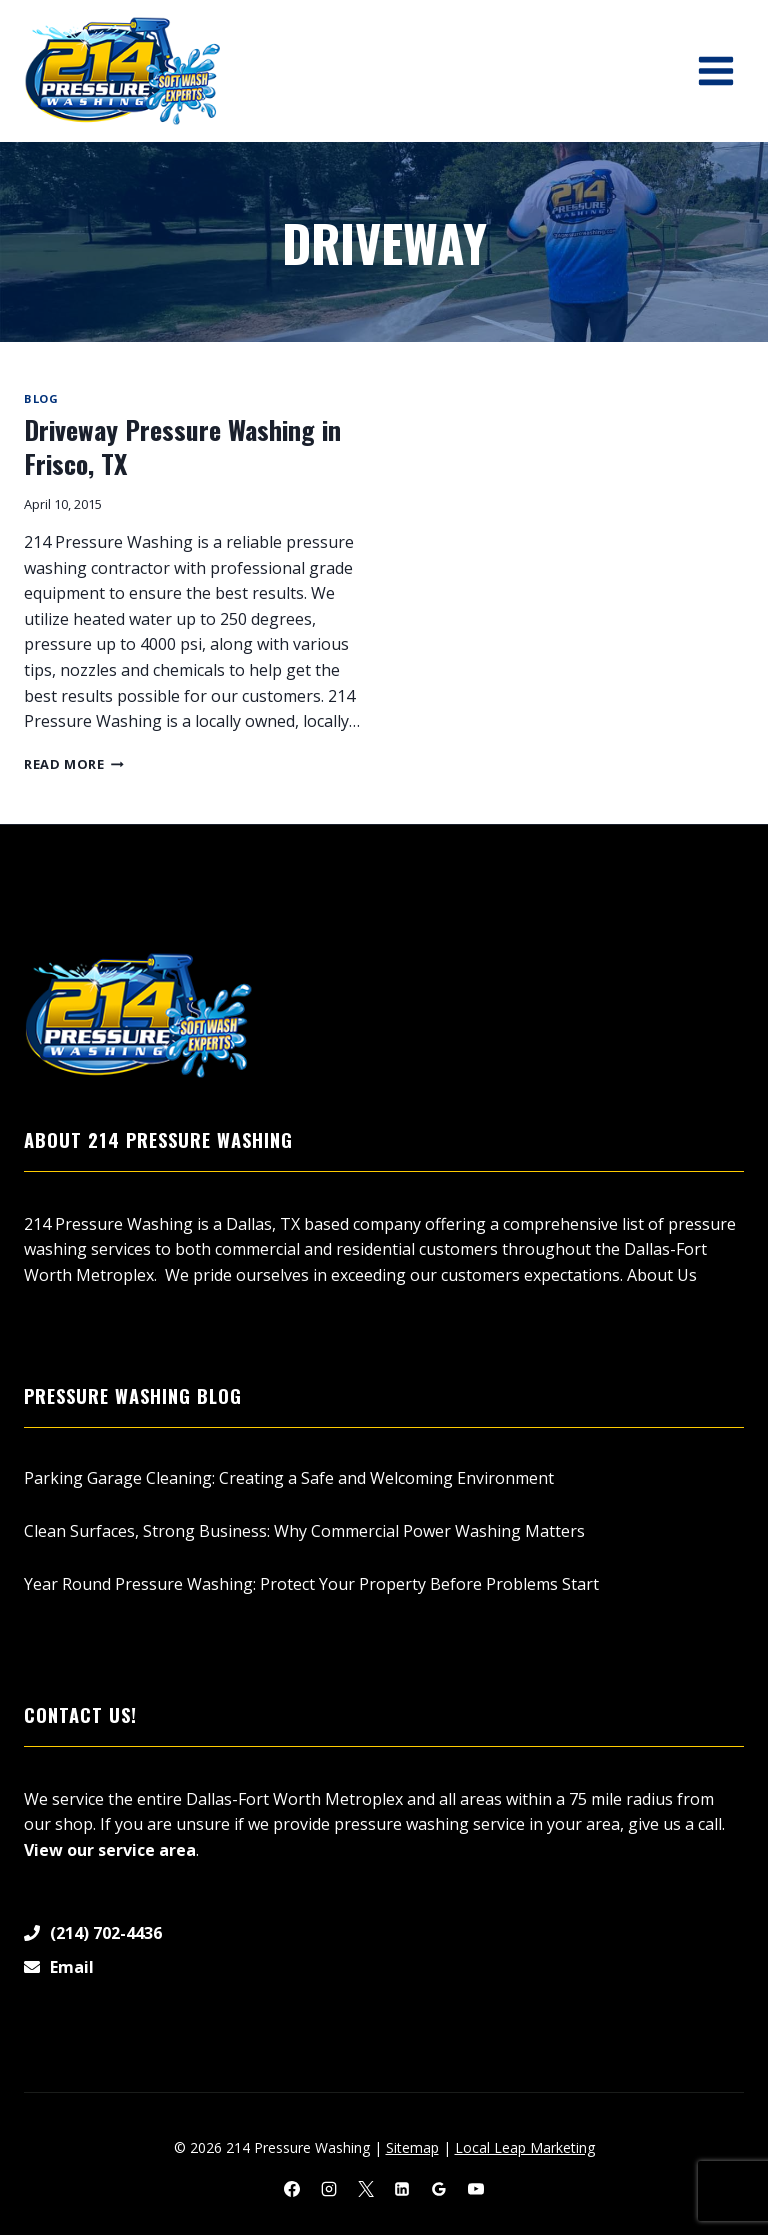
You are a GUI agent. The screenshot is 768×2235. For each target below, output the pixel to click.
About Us (662, 1275)
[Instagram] (329, 2189)
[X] (366, 2189)
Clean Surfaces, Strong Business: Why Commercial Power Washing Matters (304, 1531)
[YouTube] (476, 2189)
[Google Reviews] (439, 2189)
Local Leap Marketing (525, 2147)
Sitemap (412, 2147)
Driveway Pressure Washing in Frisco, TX (182, 446)
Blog (41, 398)
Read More (74, 764)
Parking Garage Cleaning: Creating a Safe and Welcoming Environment (289, 1478)
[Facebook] (292, 2189)
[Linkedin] (402, 2189)
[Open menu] (715, 70)
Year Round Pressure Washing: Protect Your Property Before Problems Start (311, 1584)
